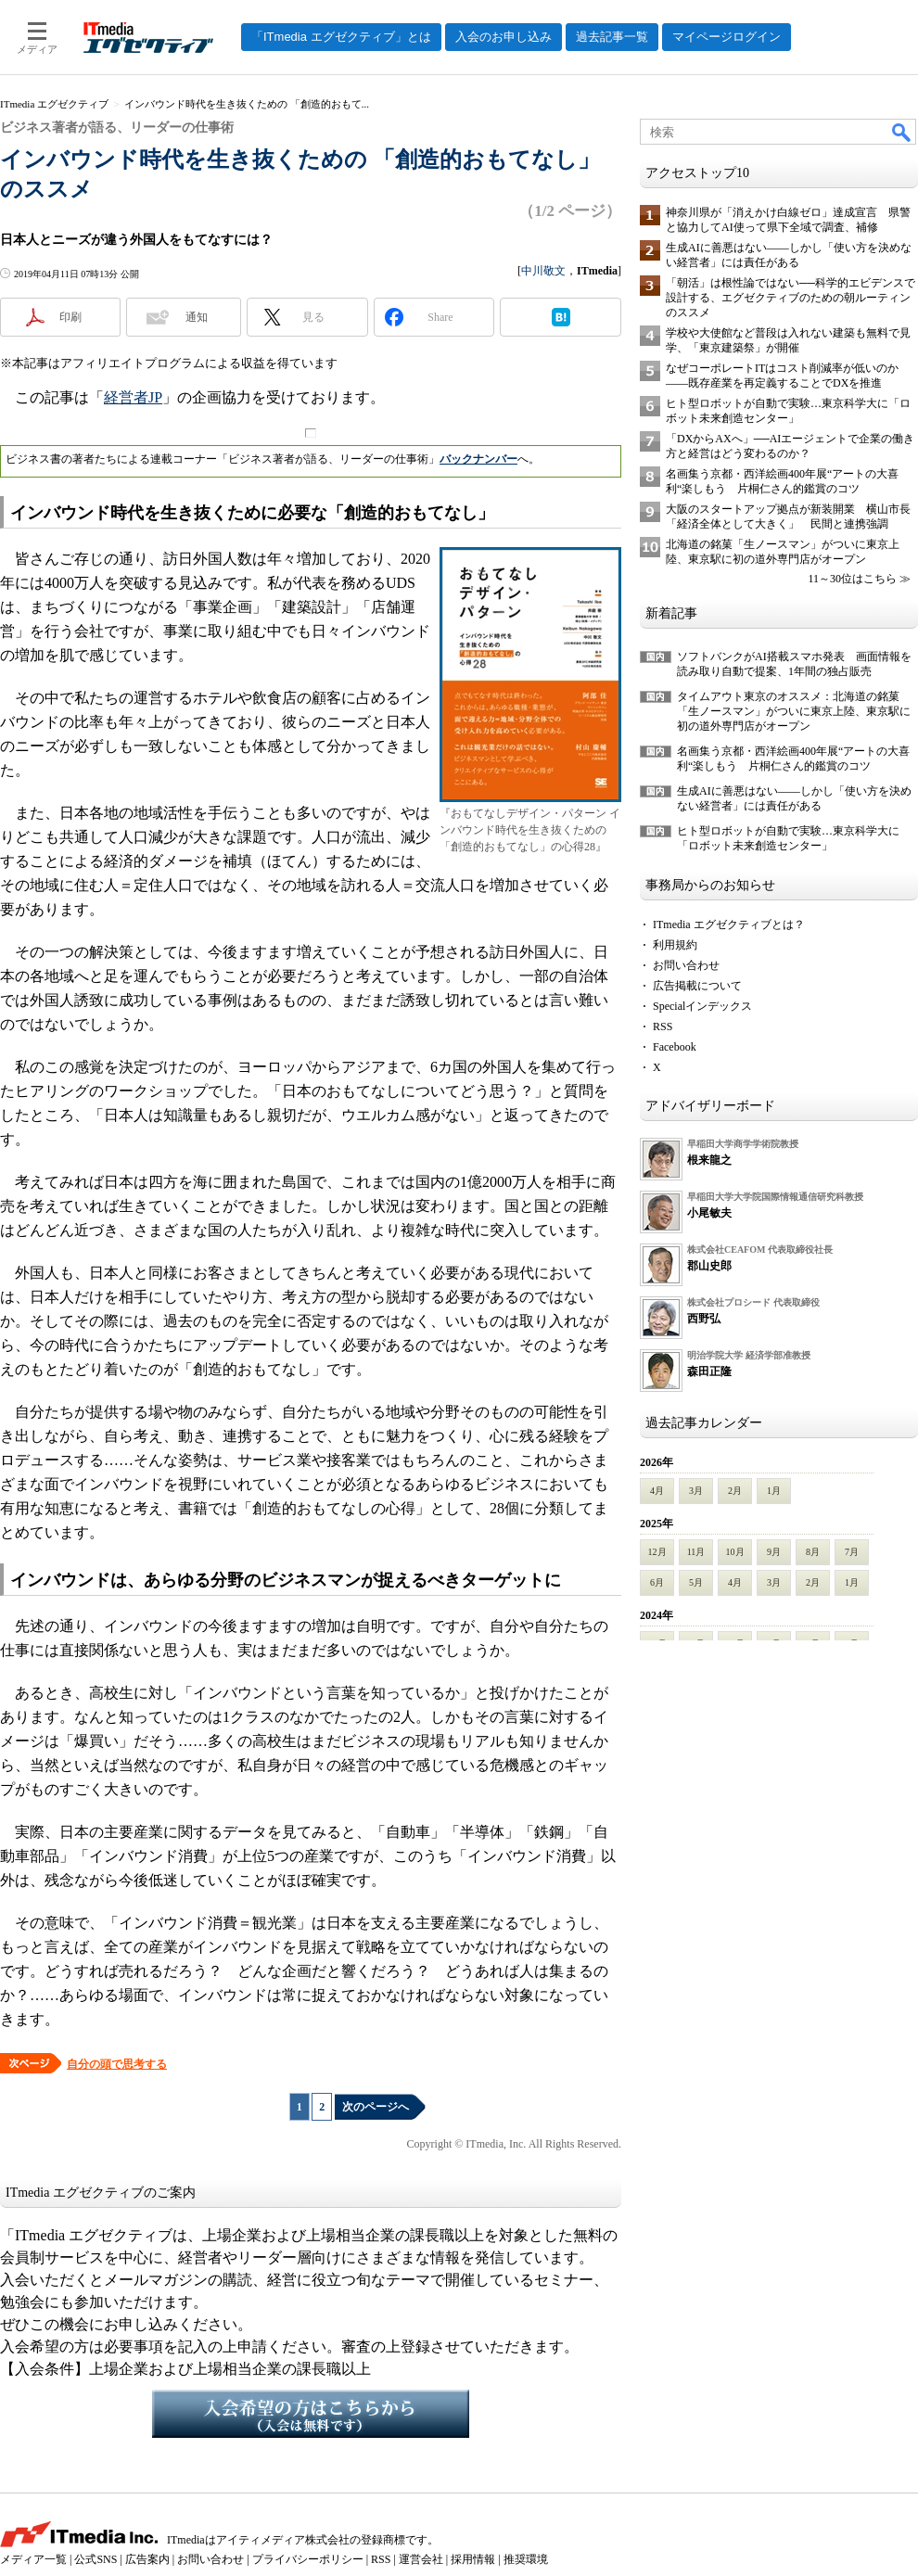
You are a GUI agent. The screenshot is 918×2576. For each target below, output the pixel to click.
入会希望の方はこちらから (310, 2414)
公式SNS (95, 2559)
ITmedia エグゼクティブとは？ (729, 924)
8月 (813, 1552)
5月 (696, 1582)
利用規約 (675, 944)
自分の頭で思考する (117, 2064)
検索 (902, 132)
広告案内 (147, 2559)
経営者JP (133, 397)
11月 (696, 1552)
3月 (696, 1491)
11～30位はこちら (852, 578)
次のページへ (375, 2106)
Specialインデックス (702, 1006)
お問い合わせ (686, 965)
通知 (196, 317)
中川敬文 (543, 270)
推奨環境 (526, 2559)
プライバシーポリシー (307, 2559)
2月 (735, 1491)
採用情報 (473, 2559)
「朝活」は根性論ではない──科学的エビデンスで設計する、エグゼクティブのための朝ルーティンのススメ (790, 297)
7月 (852, 1552)
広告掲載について (697, 985)
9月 (774, 1552)
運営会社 (421, 2559)
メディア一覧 (33, 2559)
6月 (657, 1582)
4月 (657, 1491)
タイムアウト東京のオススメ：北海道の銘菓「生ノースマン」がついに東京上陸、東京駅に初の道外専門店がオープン (794, 711)
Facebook (674, 1046)
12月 (657, 1552)
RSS (662, 1026)
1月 (774, 1491)
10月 (735, 1552)
